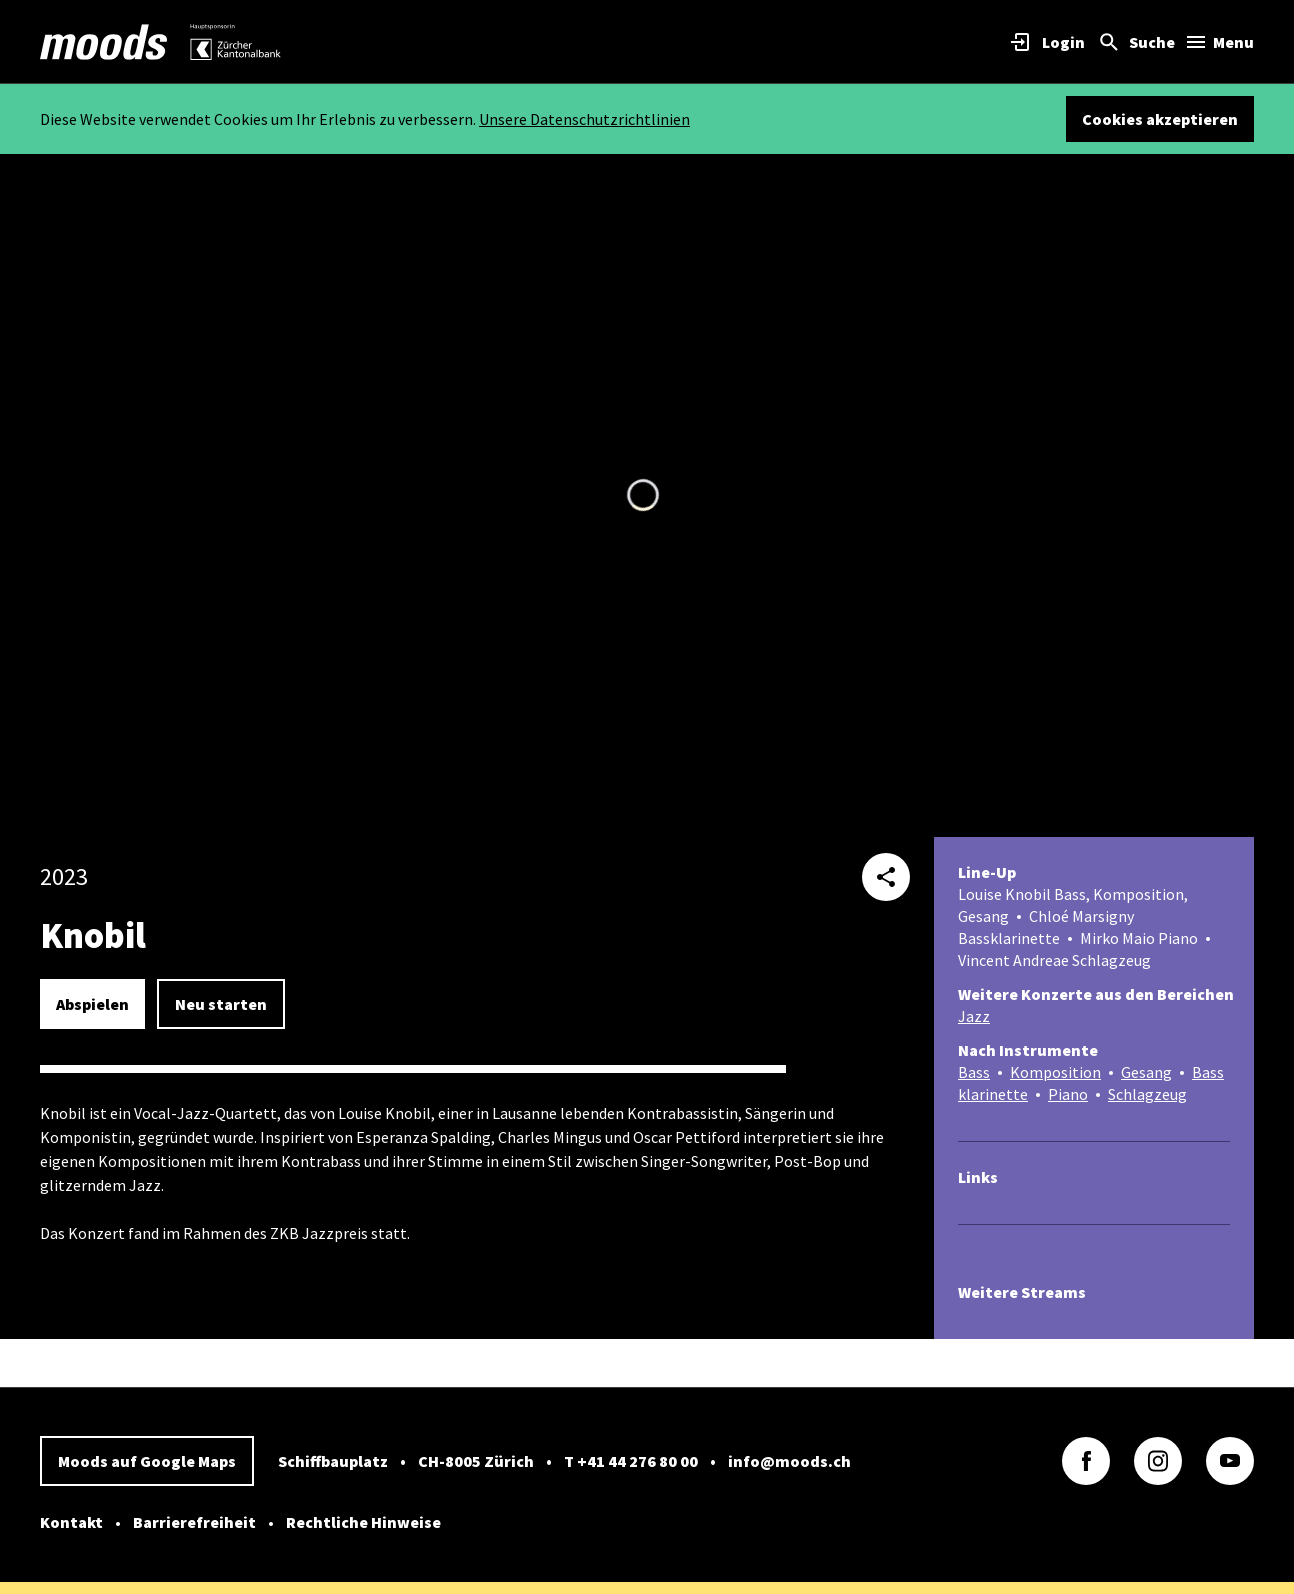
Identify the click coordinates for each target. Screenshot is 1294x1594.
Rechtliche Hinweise (363, 1522)
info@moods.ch (789, 1461)
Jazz (974, 1016)
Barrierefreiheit (194, 1522)
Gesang (1146, 1072)
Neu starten (221, 1004)
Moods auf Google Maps (147, 1461)
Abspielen (92, 1004)
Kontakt (71, 1522)
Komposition (1055, 1072)
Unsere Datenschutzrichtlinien (584, 119)
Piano (1068, 1094)
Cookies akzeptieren (1160, 119)
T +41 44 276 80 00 (631, 1461)
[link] (104, 42)
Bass (974, 1072)
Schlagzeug (1147, 1094)
